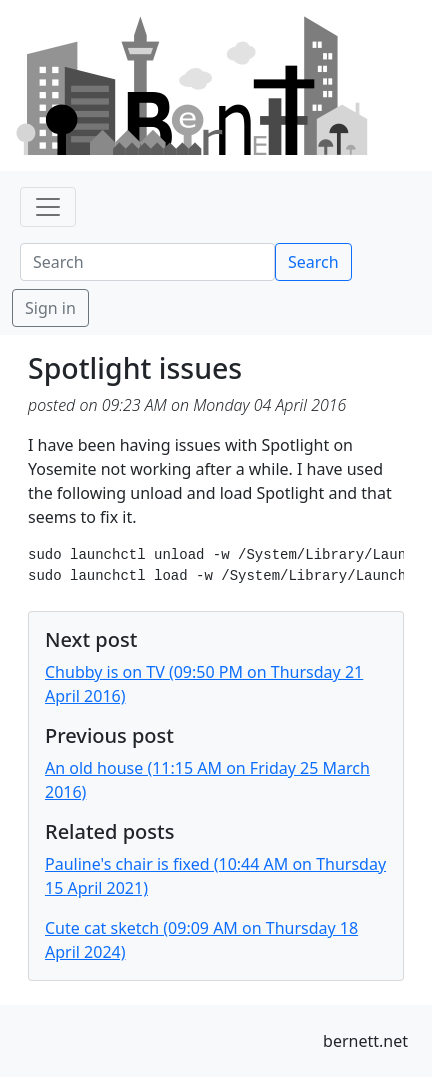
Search (313, 262)
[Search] (147, 262)
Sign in (50, 308)
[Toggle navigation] (48, 207)
